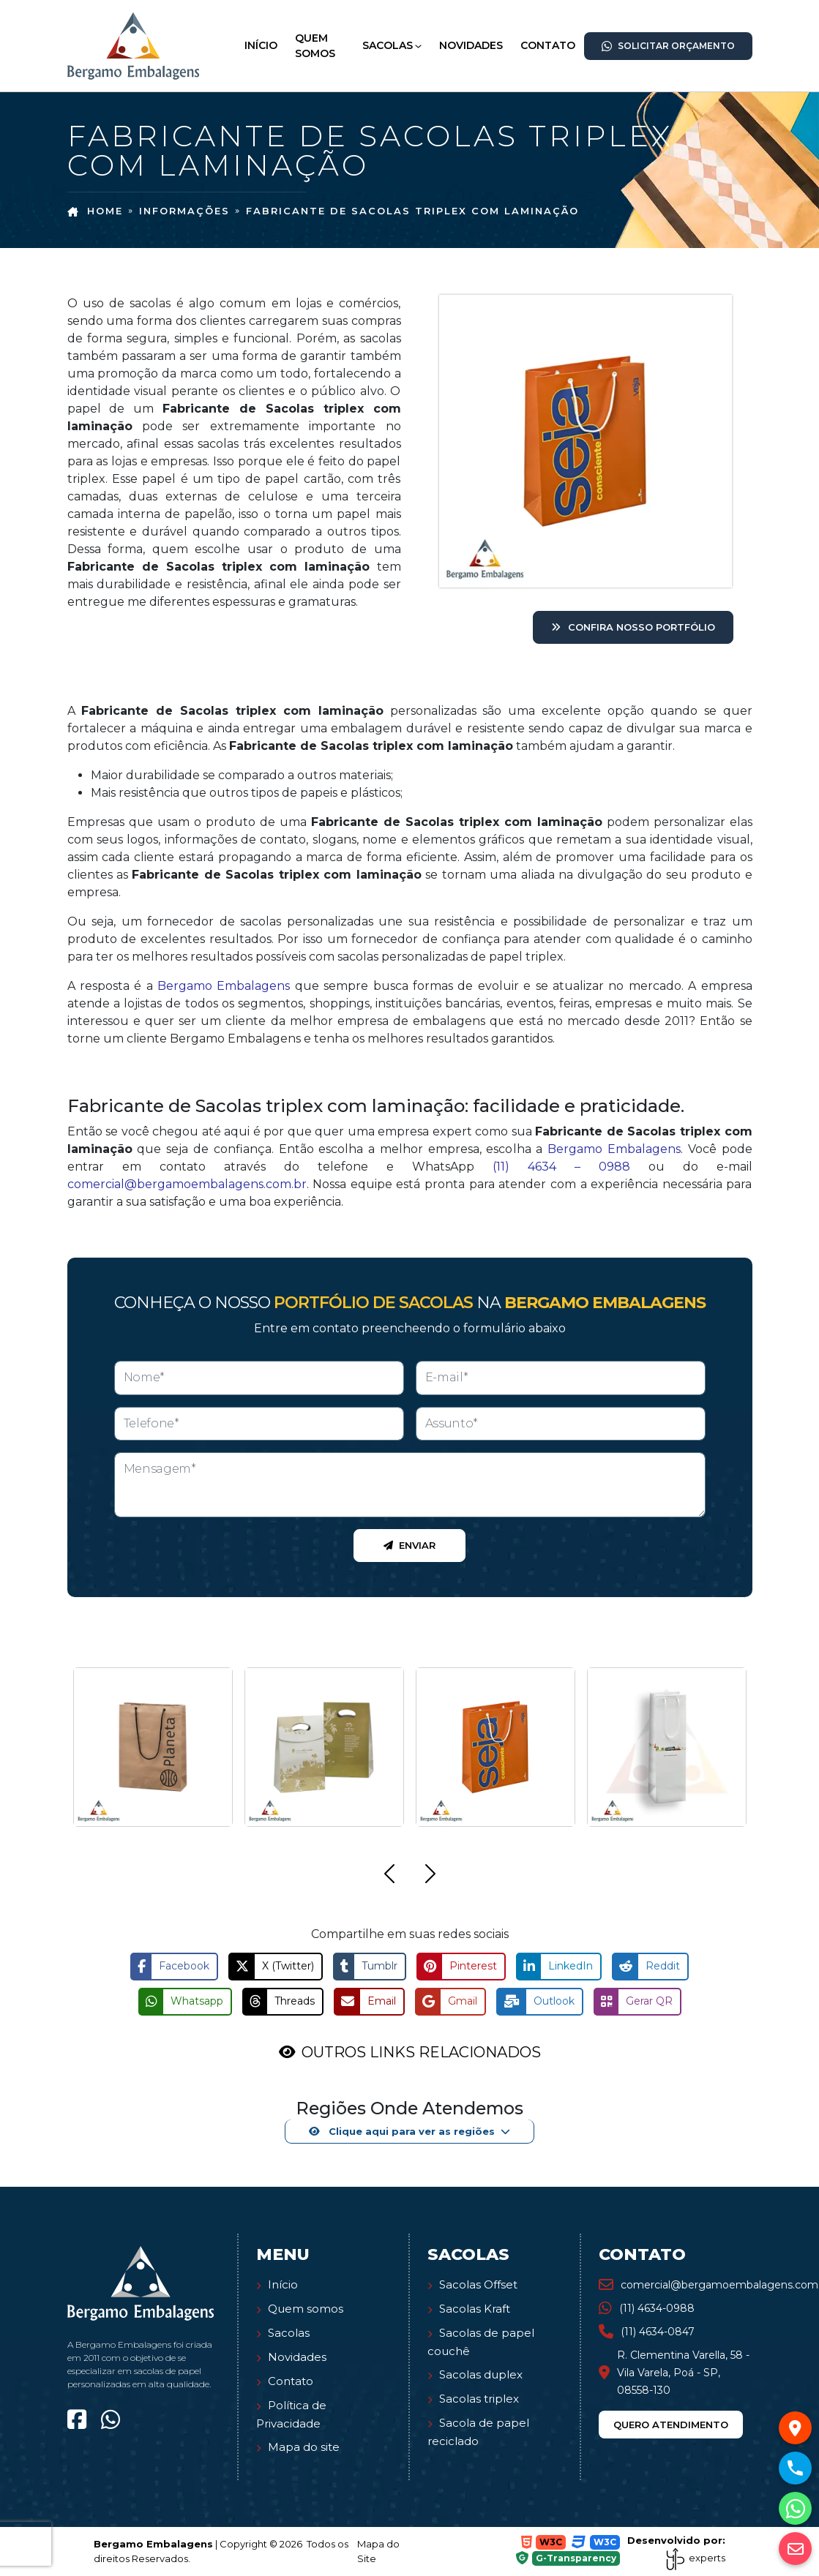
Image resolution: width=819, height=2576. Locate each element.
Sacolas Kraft (474, 2309)
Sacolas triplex (479, 2399)
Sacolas (289, 2333)
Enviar (409, 1545)
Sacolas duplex (481, 2374)
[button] (389, 1876)
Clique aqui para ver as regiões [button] (402, 2131)
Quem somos (305, 2309)
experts (695, 2558)
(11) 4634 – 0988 (561, 1167)
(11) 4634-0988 (647, 2308)
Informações (184, 211)
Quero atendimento (670, 2424)
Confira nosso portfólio (633, 627)
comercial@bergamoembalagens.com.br (187, 1184)
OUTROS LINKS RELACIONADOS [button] (421, 2052)
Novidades (471, 45)
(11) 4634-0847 (647, 2331)
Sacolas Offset (478, 2284)
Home (95, 211)
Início (260, 45)
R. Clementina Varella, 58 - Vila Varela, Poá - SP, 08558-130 (674, 2372)
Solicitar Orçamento (668, 46)
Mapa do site (304, 2447)
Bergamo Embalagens (223, 986)
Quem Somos (315, 45)
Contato (547, 45)
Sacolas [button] (387, 45)
